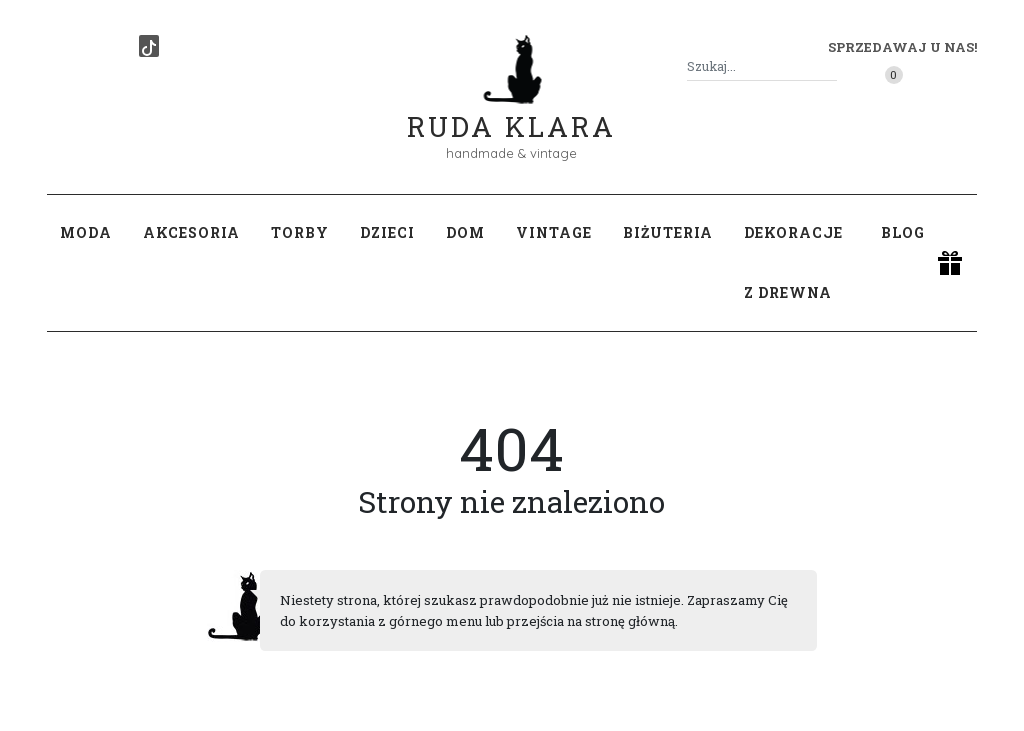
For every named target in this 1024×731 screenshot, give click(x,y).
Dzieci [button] (387, 232)
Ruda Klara (511, 110)
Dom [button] (465, 232)
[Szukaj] (829, 66)
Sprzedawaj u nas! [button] (902, 47)
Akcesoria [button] (191, 232)
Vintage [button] (554, 232)
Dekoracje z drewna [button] (793, 262)
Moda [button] (86, 232)
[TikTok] (149, 46)
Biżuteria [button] (668, 232)
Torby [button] (300, 232)
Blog (903, 232)
